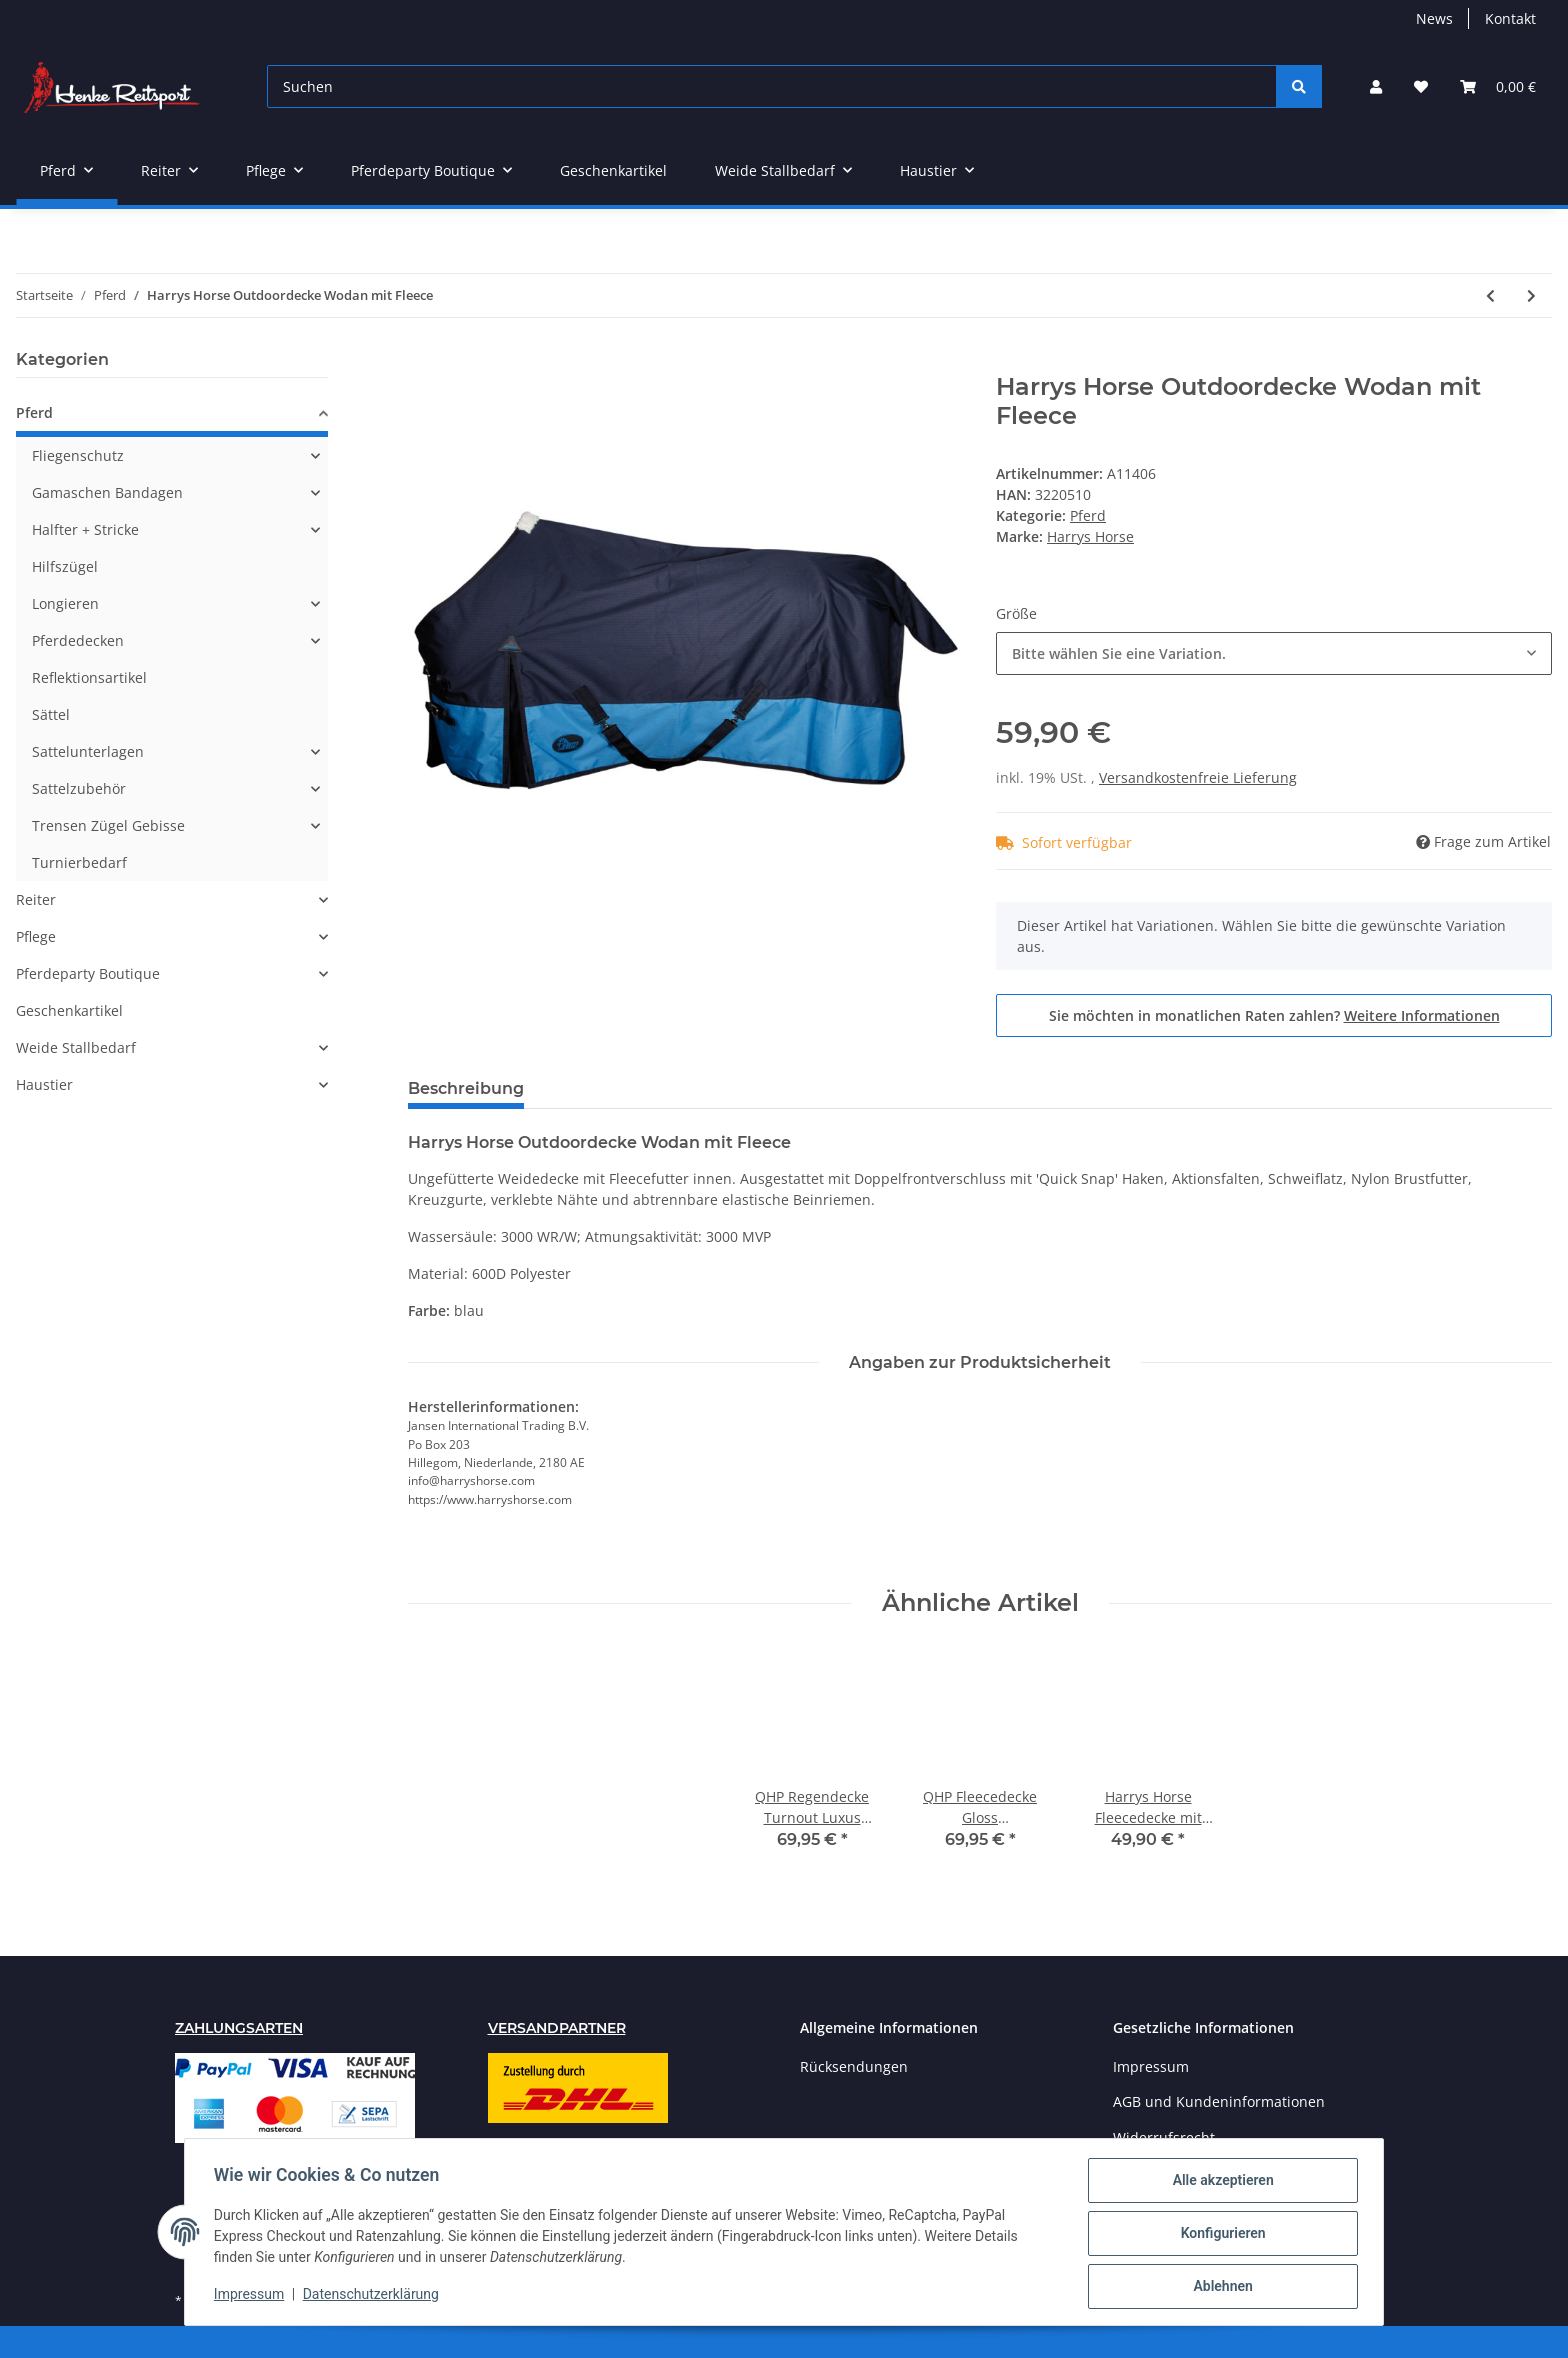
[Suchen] (772, 86)
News (1434, 18)
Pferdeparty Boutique (88, 973)
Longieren (65, 603)
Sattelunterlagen (88, 751)
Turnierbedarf (79, 862)
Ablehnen (1219, 2287)
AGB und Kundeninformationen (1219, 2101)
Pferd (1088, 515)
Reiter (36, 899)
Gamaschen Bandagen (107, 492)
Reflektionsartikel (89, 677)
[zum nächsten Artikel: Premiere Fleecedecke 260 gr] (1531, 295)
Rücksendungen (854, 2066)
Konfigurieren (1219, 2235)
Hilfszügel (65, 566)
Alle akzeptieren (1219, 2183)
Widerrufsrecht (1164, 2137)
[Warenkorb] (1498, 86)
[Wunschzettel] (1421, 86)
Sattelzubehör (79, 788)
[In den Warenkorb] (424, 362)
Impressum (1151, 2066)
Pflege (36, 936)
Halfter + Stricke (85, 529)
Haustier (44, 1084)
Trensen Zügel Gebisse (108, 825)
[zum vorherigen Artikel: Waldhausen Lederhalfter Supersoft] (1490, 295)
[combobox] (1274, 653)
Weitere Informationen (1422, 1015)
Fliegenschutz (78, 455)
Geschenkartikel (69, 1010)
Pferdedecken (78, 640)
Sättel (51, 714)
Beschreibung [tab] (466, 1088)
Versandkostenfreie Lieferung (1198, 777)
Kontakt (1510, 18)
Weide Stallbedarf (76, 1047)
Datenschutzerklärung (374, 2296)
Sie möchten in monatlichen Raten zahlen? (1274, 1015)
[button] (1376, 86)
